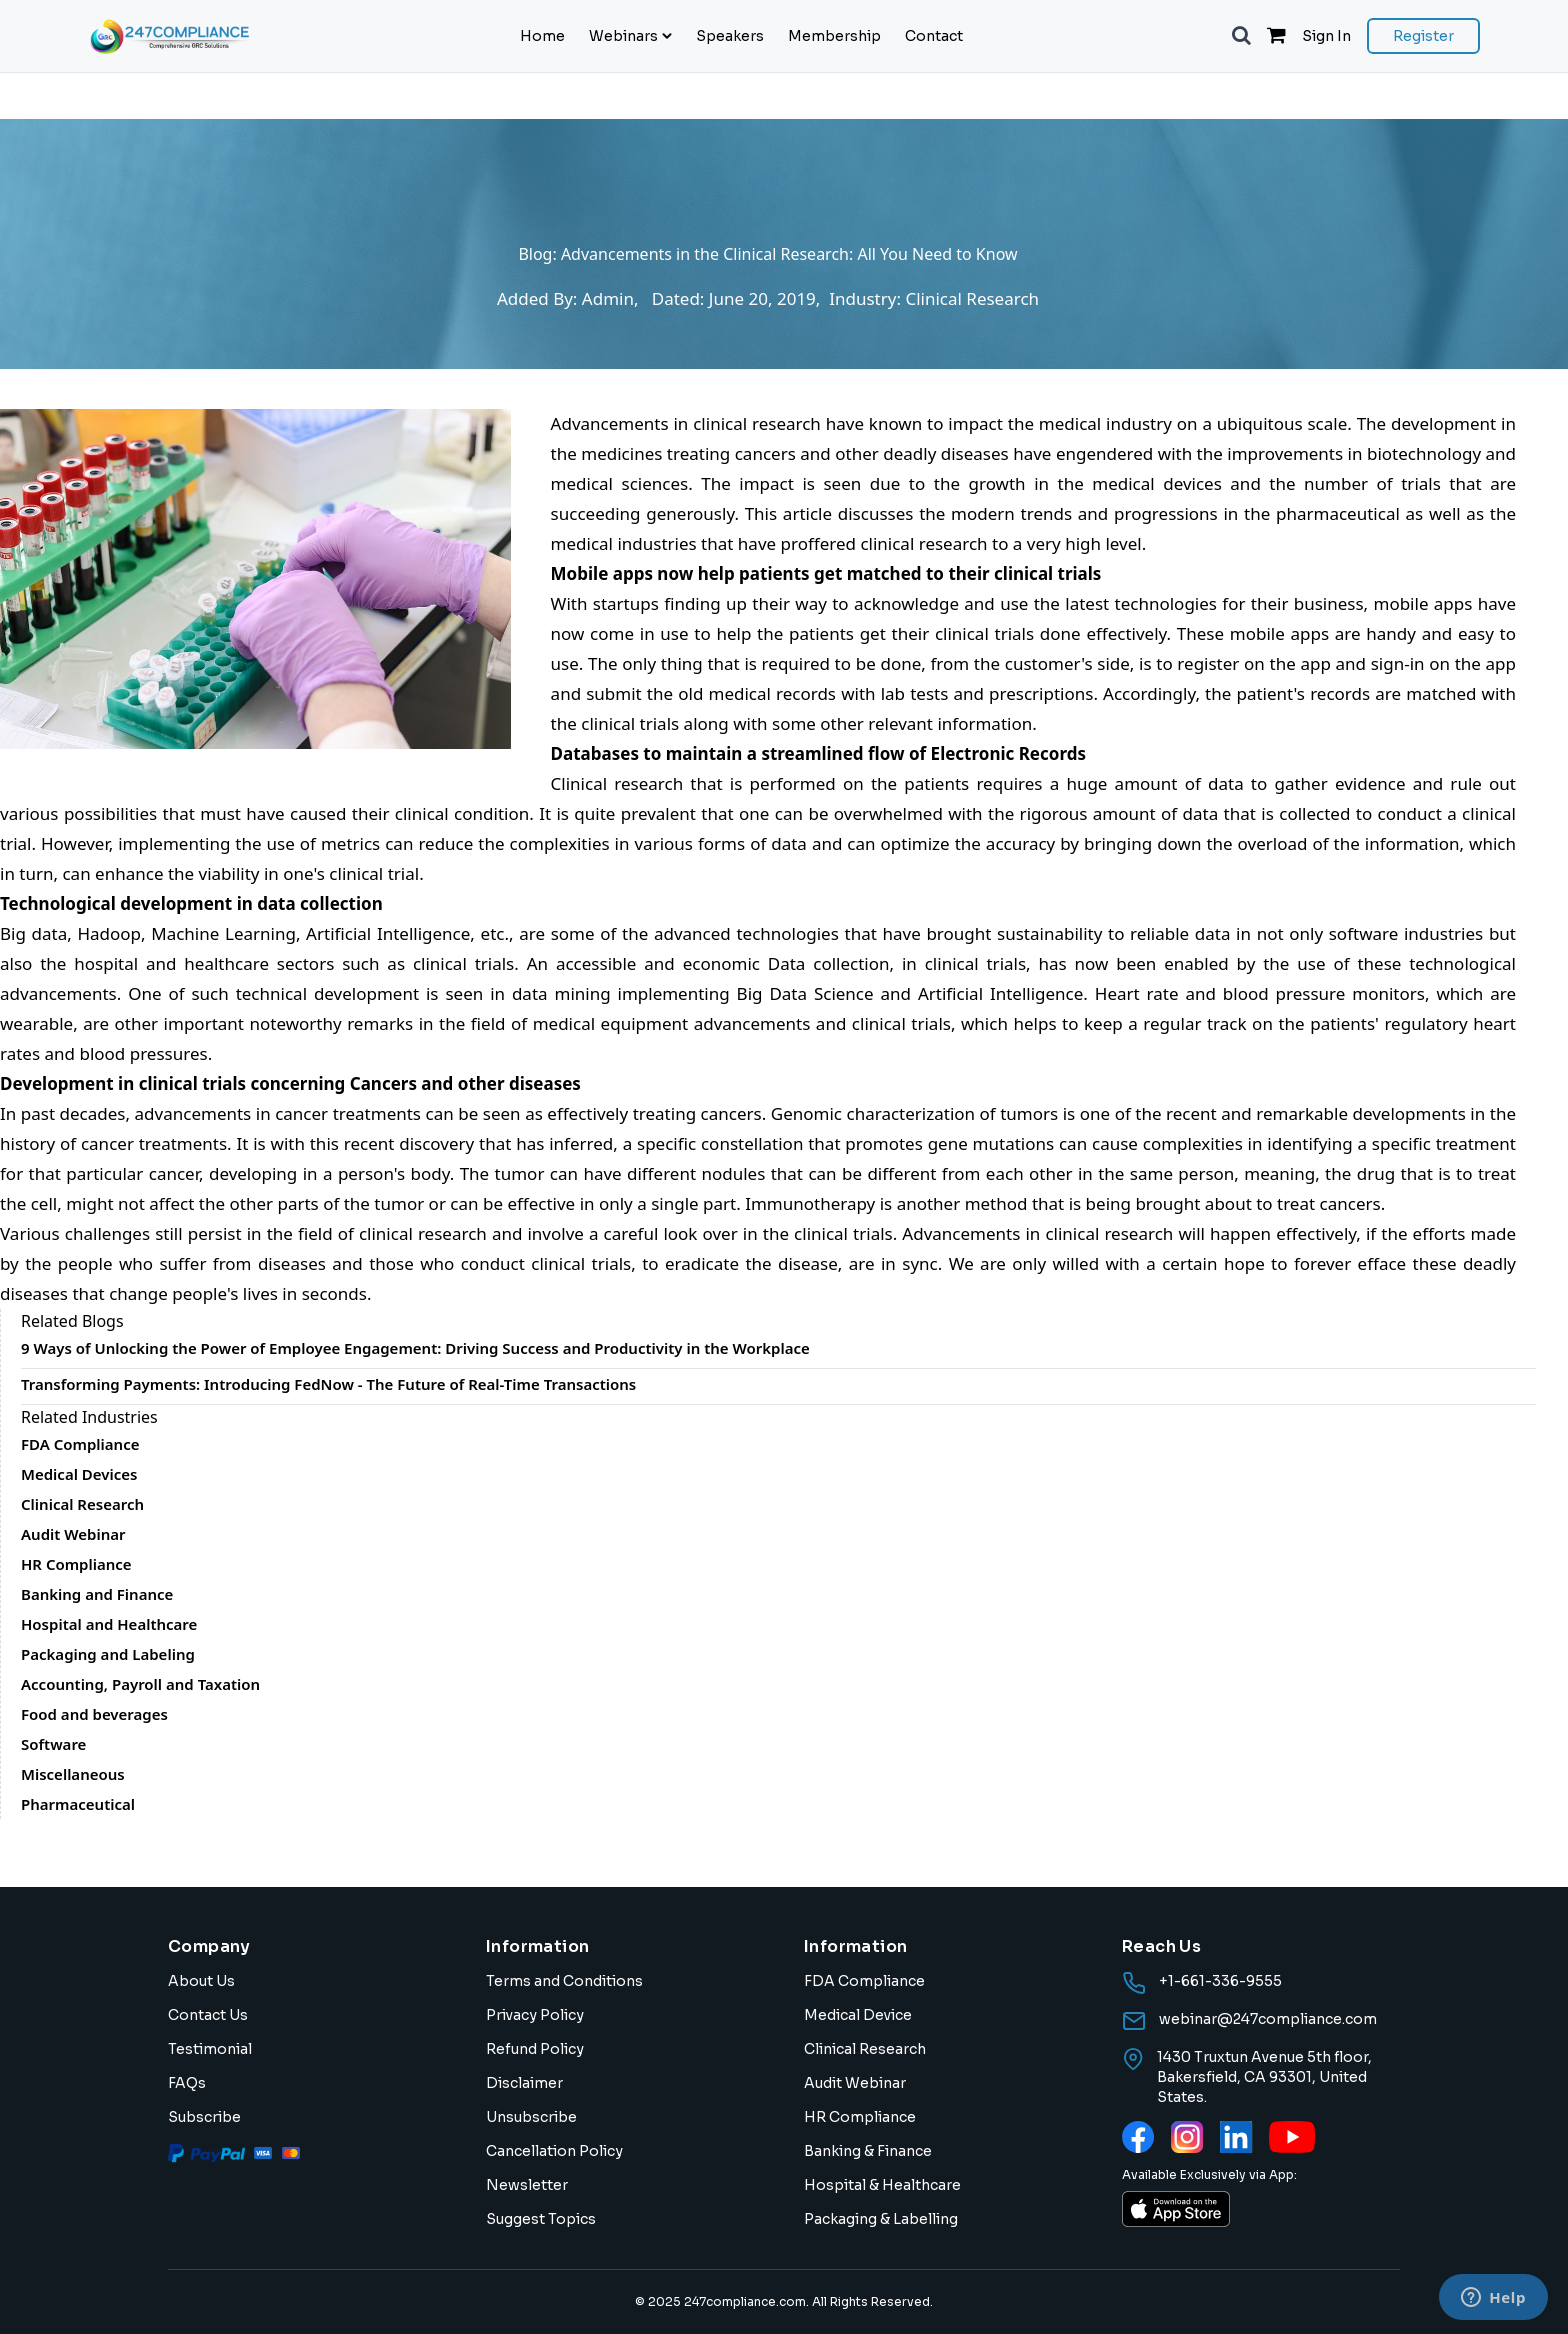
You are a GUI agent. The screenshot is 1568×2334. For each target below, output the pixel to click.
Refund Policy (535, 2049)
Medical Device (858, 2015)
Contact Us (208, 2015)
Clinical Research (865, 2049)
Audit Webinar (855, 2083)
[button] (1241, 36)
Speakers (730, 36)
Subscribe (204, 2117)
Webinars (630, 36)
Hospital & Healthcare (882, 2185)
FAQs (187, 2083)
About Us (201, 1981)
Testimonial (210, 2049)
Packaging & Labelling (881, 2219)
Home (542, 36)
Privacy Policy (535, 2015)
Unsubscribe (531, 2117)
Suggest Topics (541, 2219)
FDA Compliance (864, 1981)
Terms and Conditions (564, 1981)
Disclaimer (524, 2083)
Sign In (1326, 36)
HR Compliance (860, 2117)
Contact (934, 36)
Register (1423, 36)
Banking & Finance (868, 2151)
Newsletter (527, 2185)
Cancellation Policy (554, 2151)
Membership (834, 36)
